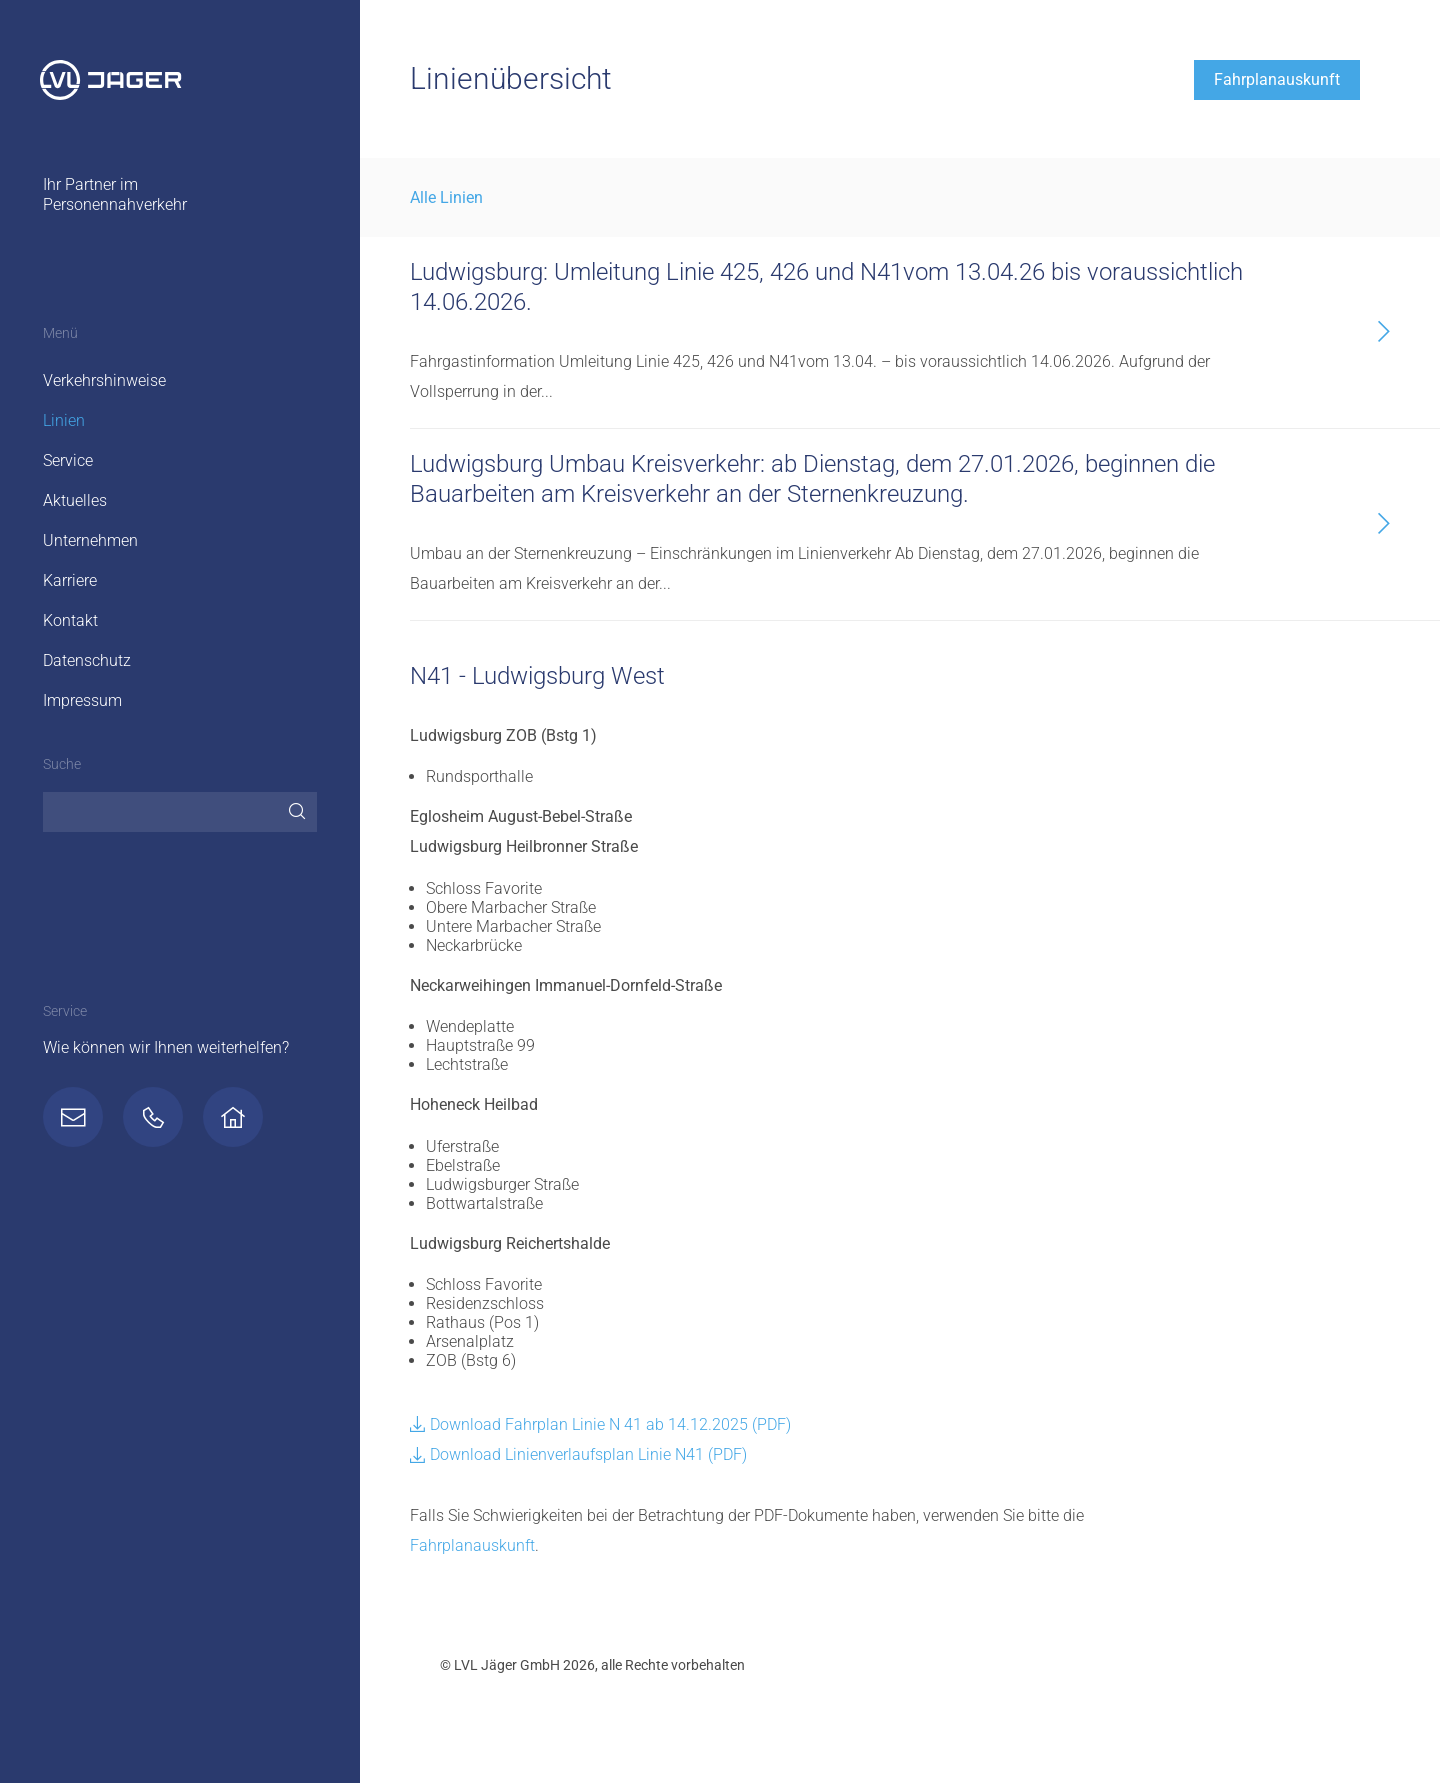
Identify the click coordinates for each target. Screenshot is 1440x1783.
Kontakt (70, 620)
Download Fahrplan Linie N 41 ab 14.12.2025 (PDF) (600, 1424)
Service (68, 460)
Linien (64, 420)
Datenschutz (87, 660)
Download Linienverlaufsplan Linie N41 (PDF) (578, 1454)
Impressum (82, 700)
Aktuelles (75, 500)
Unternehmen (90, 540)
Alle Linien (446, 197)
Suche (62, 764)
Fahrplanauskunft (1277, 79)
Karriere (70, 580)
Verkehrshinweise (104, 380)
